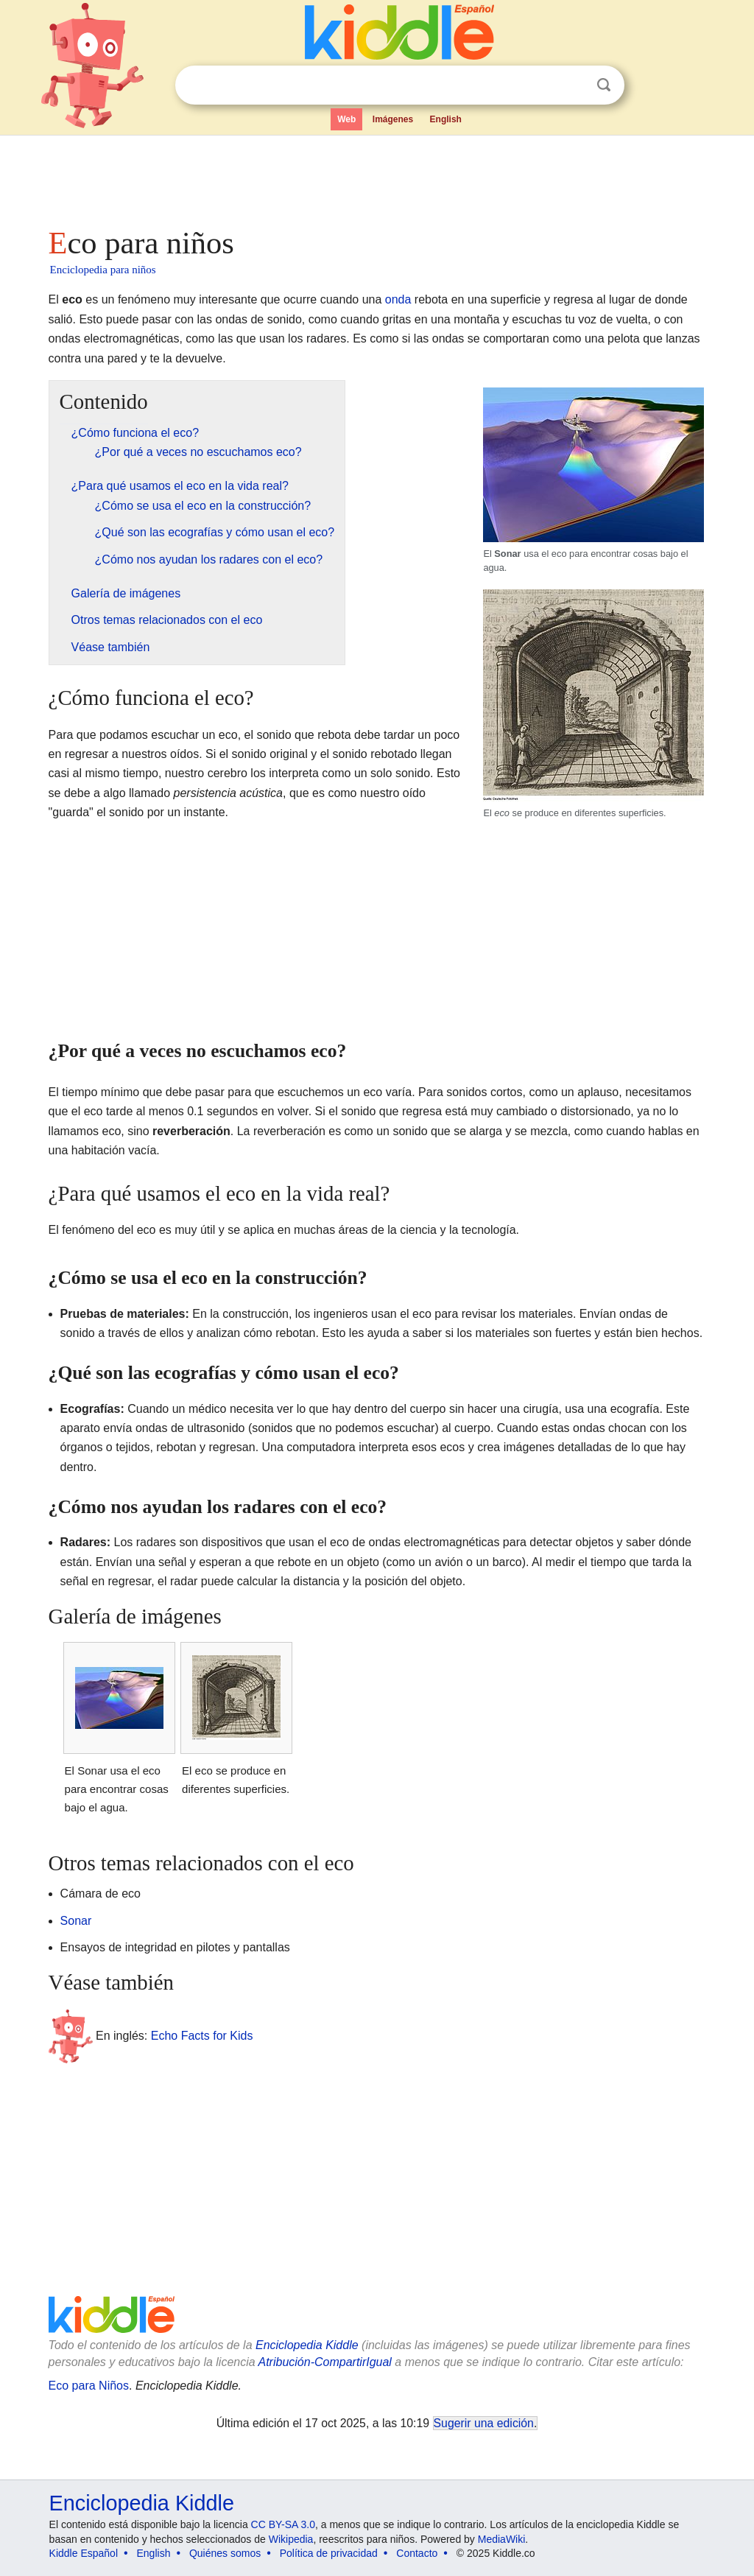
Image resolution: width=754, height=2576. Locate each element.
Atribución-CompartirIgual (325, 2362)
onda (398, 299)
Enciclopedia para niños (103, 270)
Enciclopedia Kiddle (307, 2345)
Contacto (416, 2553)
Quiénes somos (225, 2553)
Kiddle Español (83, 2553)
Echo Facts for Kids (202, 2035)
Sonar (76, 1921)
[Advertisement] (376, 176)
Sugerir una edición (484, 2423)
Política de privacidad (329, 2553)
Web (346, 119)
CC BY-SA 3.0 (283, 2524)
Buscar (603, 85)
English (446, 119)
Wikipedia (291, 2539)
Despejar (573, 85)
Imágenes (393, 119)
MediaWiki (502, 2539)
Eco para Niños (89, 2385)
